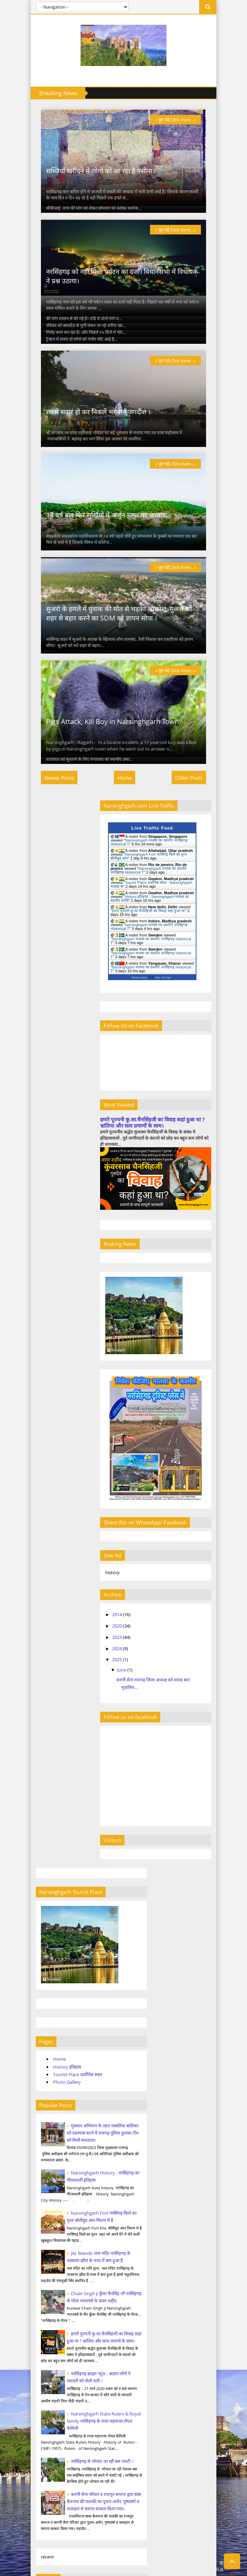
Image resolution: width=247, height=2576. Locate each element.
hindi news (50, 1922)
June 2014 (40, 1670)
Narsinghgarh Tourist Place (56, 2220)
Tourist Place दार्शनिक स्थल (67, 1068)
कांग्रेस (44, 2011)
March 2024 (42, 1807)
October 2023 (44, 1798)
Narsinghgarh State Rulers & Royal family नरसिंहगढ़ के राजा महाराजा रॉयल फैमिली (85, 1456)
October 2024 (44, 1837)
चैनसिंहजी (47, 2045)
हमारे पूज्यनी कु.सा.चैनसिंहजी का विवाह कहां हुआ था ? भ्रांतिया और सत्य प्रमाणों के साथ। (169, 1183)
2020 (144, 1677)
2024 (144, 1700)
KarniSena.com (45, 2498)
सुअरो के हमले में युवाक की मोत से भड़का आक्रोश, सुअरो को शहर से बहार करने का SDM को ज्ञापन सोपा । (118, 664)
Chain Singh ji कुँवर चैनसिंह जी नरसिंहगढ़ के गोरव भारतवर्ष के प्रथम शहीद (82, 1322)
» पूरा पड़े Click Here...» (185, 120)
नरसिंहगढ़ (46, 2056)
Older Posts (199, 838)
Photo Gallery (57, 1075)
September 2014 (47, 1700)
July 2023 (40, 1768)
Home (124, 838)
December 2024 (46, 1846)
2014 (144, 1666)
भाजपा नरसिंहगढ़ (52, 2079)
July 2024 (40, 1817)
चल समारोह (48, 2034)
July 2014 (40, 1680)
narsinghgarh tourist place (66, 1967)
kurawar (47, 1944)
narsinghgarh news (58, 1989)
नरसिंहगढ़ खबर (51, 2067)
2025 (144, 1711)
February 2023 (45, 1748)
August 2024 (43, 1827)
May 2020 (40, 1729)
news (44, 2000)
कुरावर (44, 2023)
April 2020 (41, 1719)
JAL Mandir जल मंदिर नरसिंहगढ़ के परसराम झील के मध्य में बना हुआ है (83, 1274)
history (46, 1933)
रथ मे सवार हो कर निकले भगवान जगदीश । (88, 442)
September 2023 (47, 1788)
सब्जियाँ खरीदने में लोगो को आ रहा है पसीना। (90, 180)
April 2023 (41, 1758)
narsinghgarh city (56, 1978)
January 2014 (44, 1660)
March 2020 (42, 1709)
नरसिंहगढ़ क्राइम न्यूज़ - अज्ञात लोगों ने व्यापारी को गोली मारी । (103, 2320)
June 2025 (40, 1856)
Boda (44, 1899)
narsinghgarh (52, 1955)
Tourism (47, 1911)
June (149, 1721)
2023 (144, 1688)
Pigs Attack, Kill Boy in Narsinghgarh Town (102, 782)
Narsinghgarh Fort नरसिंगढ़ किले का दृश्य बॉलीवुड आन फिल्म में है (85, 1227)
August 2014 (43, 1690)
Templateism (186, 2563)
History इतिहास (57, 1060)
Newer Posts (49, 838)
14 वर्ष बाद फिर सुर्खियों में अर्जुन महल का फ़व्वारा (96, 555)
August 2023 (43, 1778)
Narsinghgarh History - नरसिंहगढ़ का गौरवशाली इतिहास (104, 2288)
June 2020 (40, 1739)
